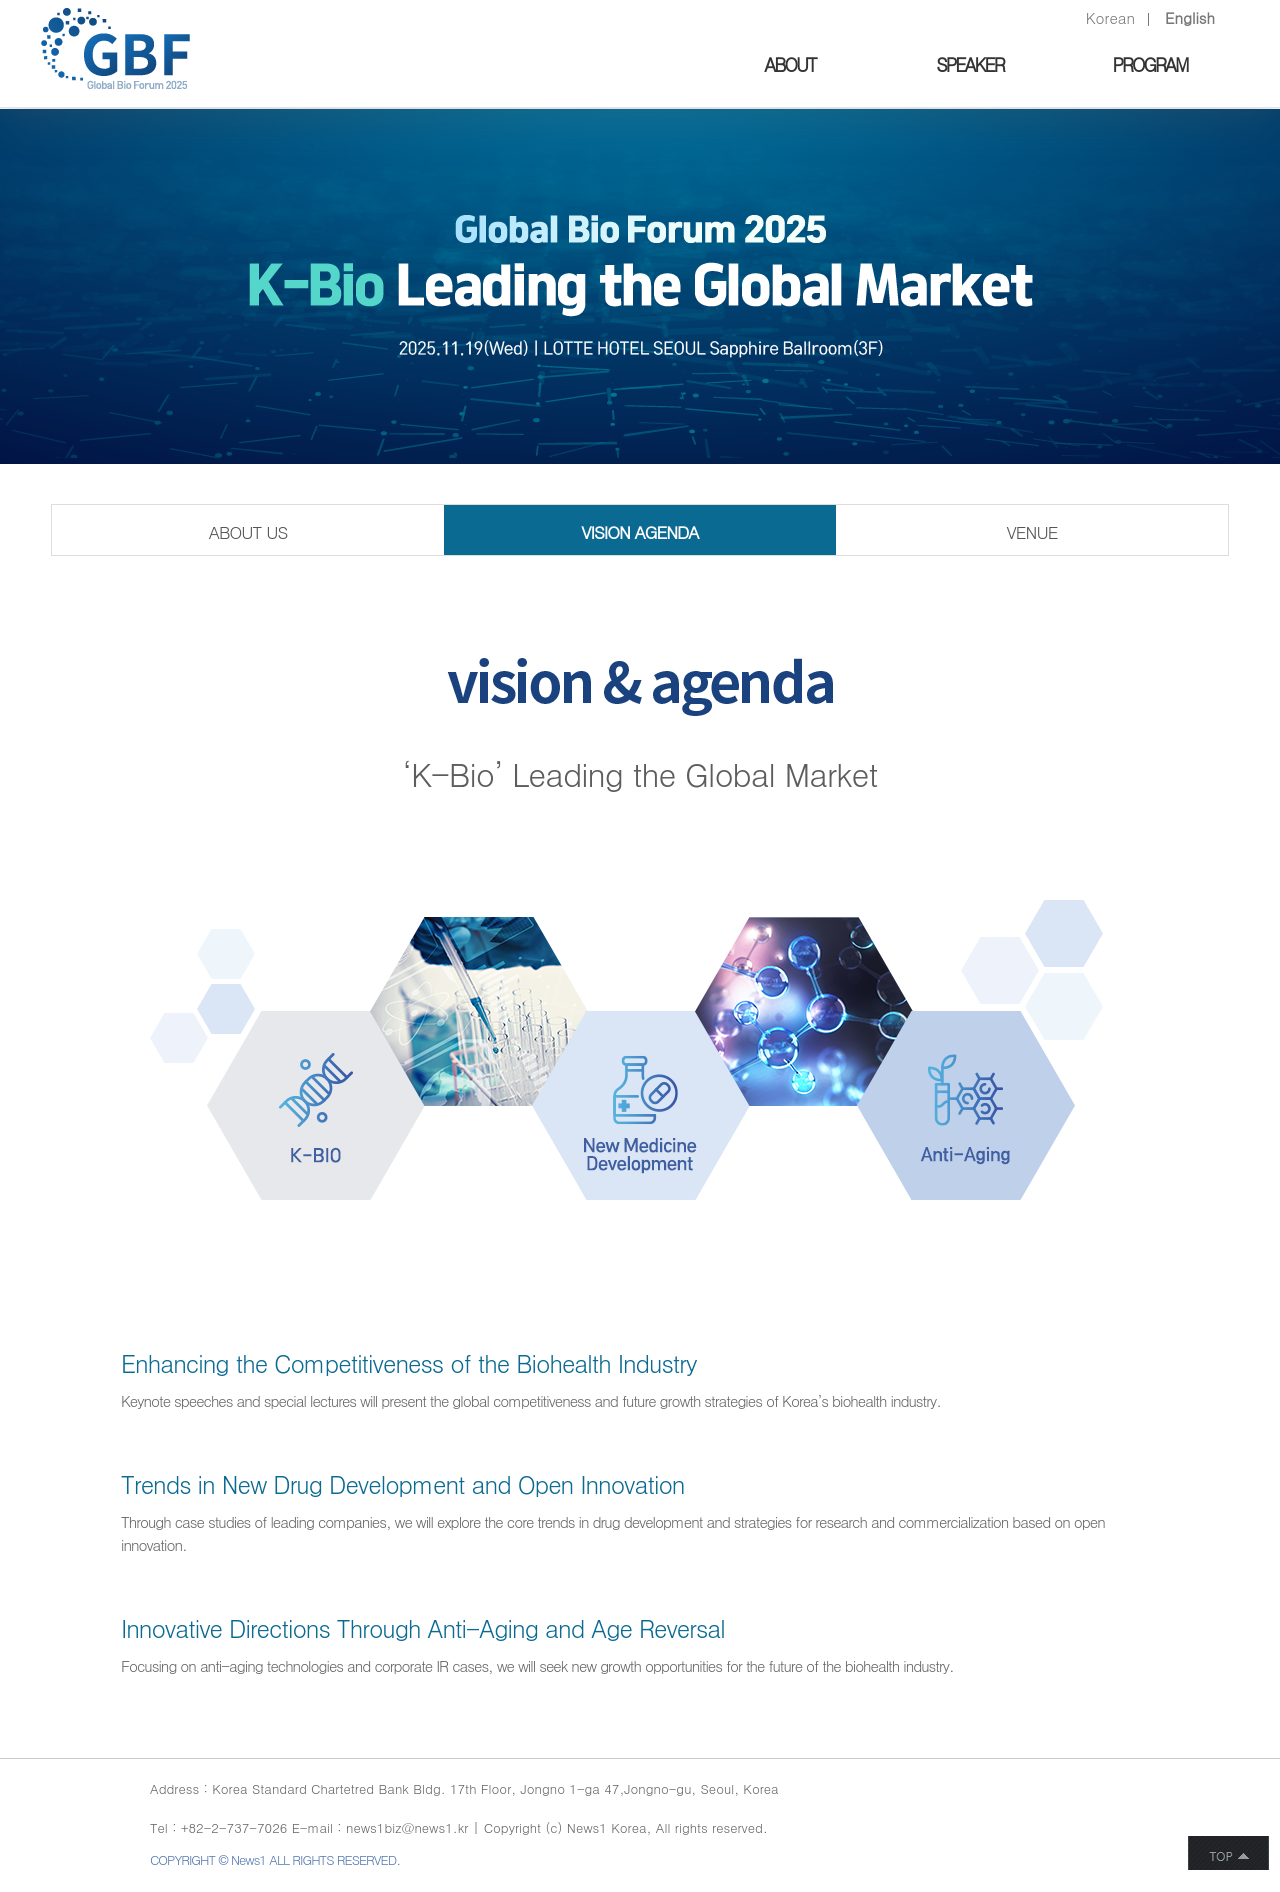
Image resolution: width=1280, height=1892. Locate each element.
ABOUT (789, 64)
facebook (1037, 1815)
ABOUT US (247, 532)
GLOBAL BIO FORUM (115, 48)
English (1190, 17)
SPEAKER (970, 64)
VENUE (1032, 532)
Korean (1110, 17)
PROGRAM (1149, 64)
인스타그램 (1127, 1815)
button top (1229, 1853)
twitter (1074, 1815)
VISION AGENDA (639, 532)
